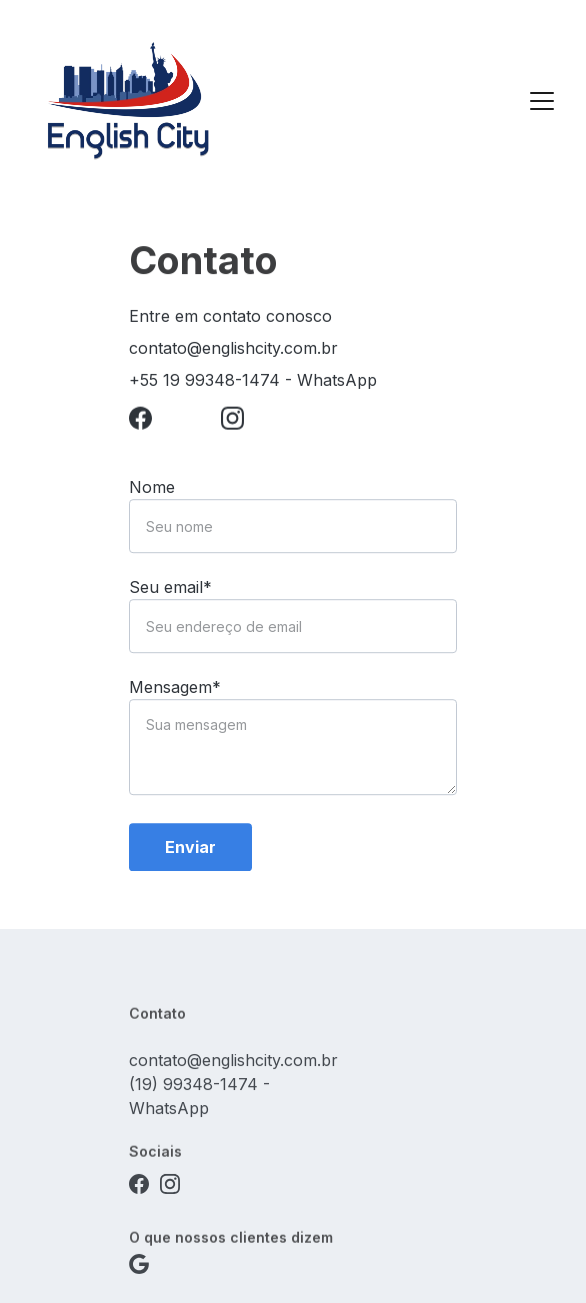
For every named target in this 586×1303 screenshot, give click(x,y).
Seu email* (170, 597)
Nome (152, 497)
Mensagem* (175, 697)
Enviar (190, 857)
